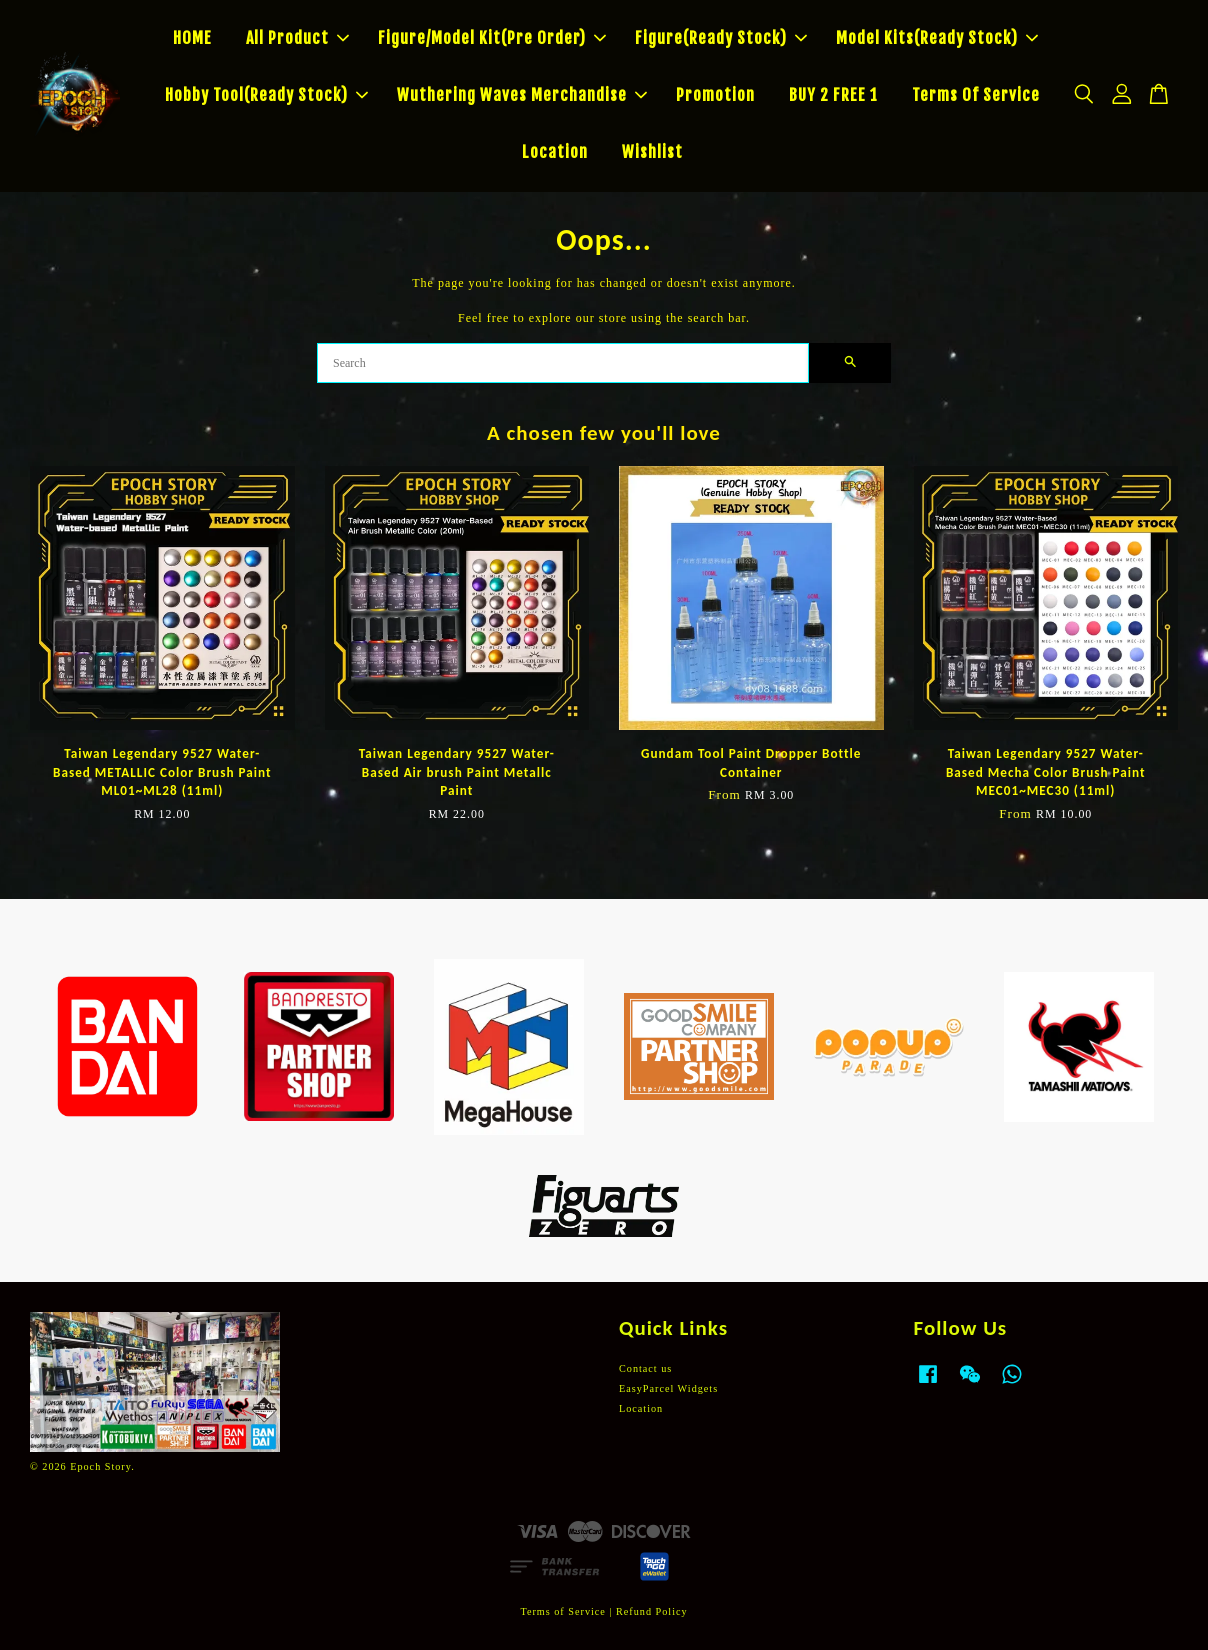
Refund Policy (652, 1611)
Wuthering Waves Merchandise (522, 95)
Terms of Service (562, 1611)
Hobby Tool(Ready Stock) (266, 95)
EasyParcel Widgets (668, 1388)
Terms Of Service (976, 95)
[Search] (563, 363)
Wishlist (652, 152)
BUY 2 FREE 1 (833, 95)
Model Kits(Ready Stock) (937, 38)
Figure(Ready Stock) (721, 38)
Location (555, 152)
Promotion (715, 95)
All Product (297, 38)
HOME (192, 38)
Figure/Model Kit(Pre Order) (492, 38)
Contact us (645, 1368)
